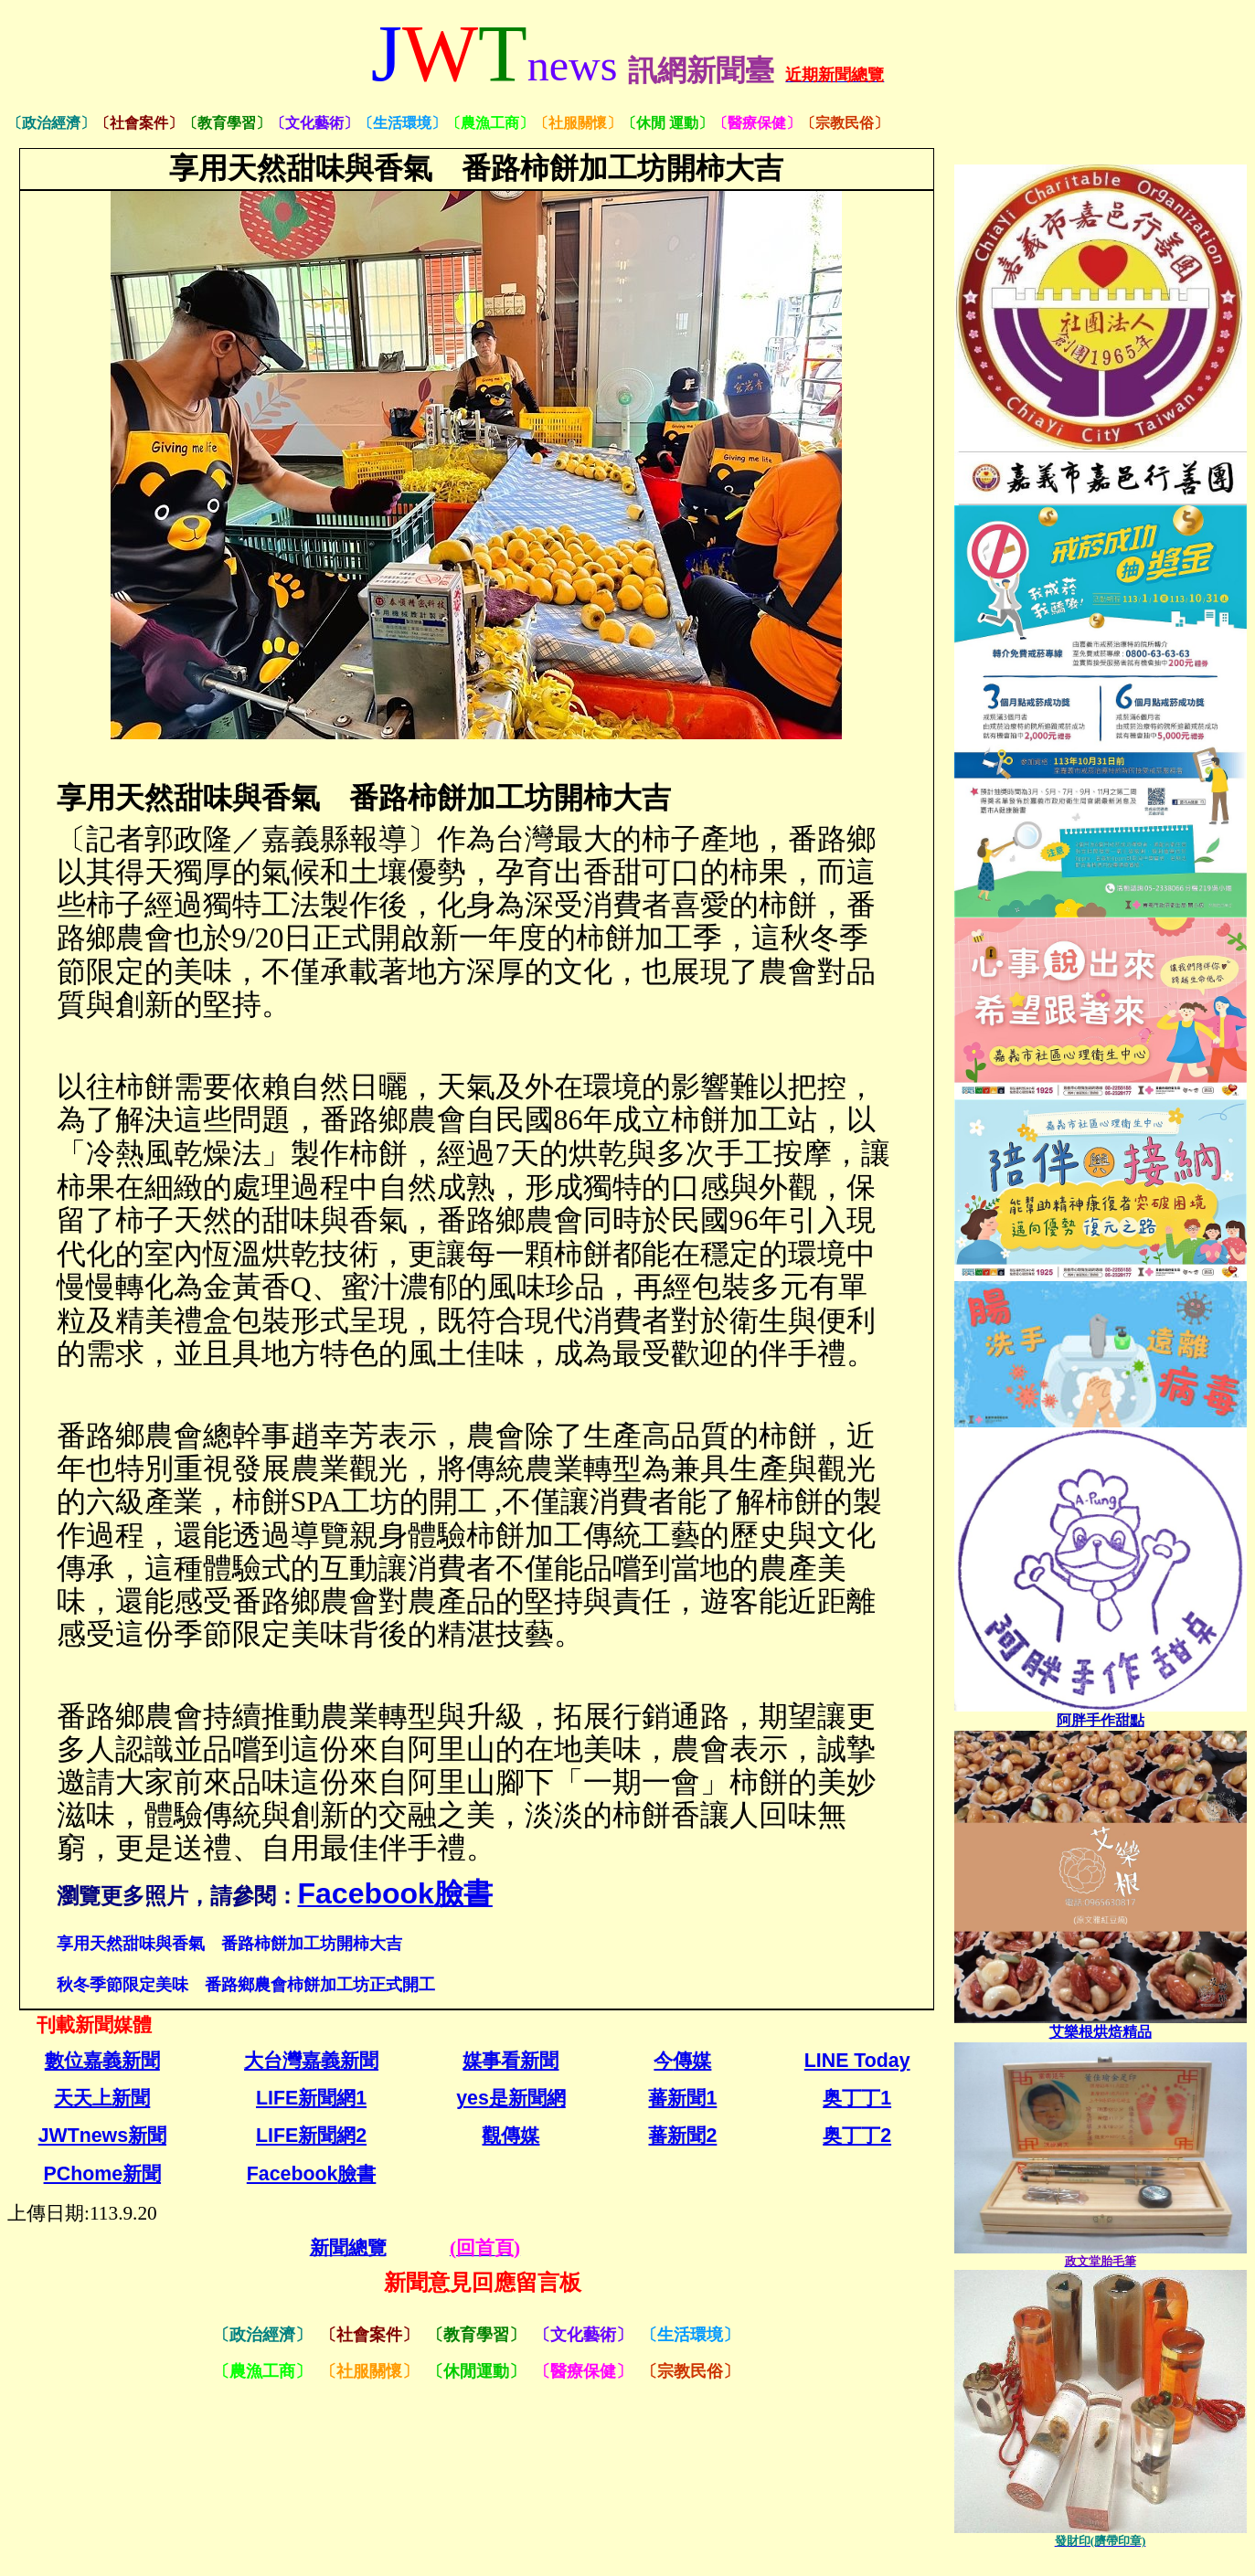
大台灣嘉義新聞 (311, 2061)
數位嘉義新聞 (102, 2061)
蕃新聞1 (682, 2098)
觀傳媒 (510, 2135)
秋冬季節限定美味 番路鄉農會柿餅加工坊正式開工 (246, 1984)
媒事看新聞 (510, 2061)
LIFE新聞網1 (311, 2098)
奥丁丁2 (857, 2136)
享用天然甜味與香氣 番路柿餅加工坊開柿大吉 (229, 1943)
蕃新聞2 (682, 2136)
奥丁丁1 (857, 2098)
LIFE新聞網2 (311, 2136)
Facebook (312, 2174)
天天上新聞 (102, 2098)
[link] (1100, 1720)
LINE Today (857, 2061)
